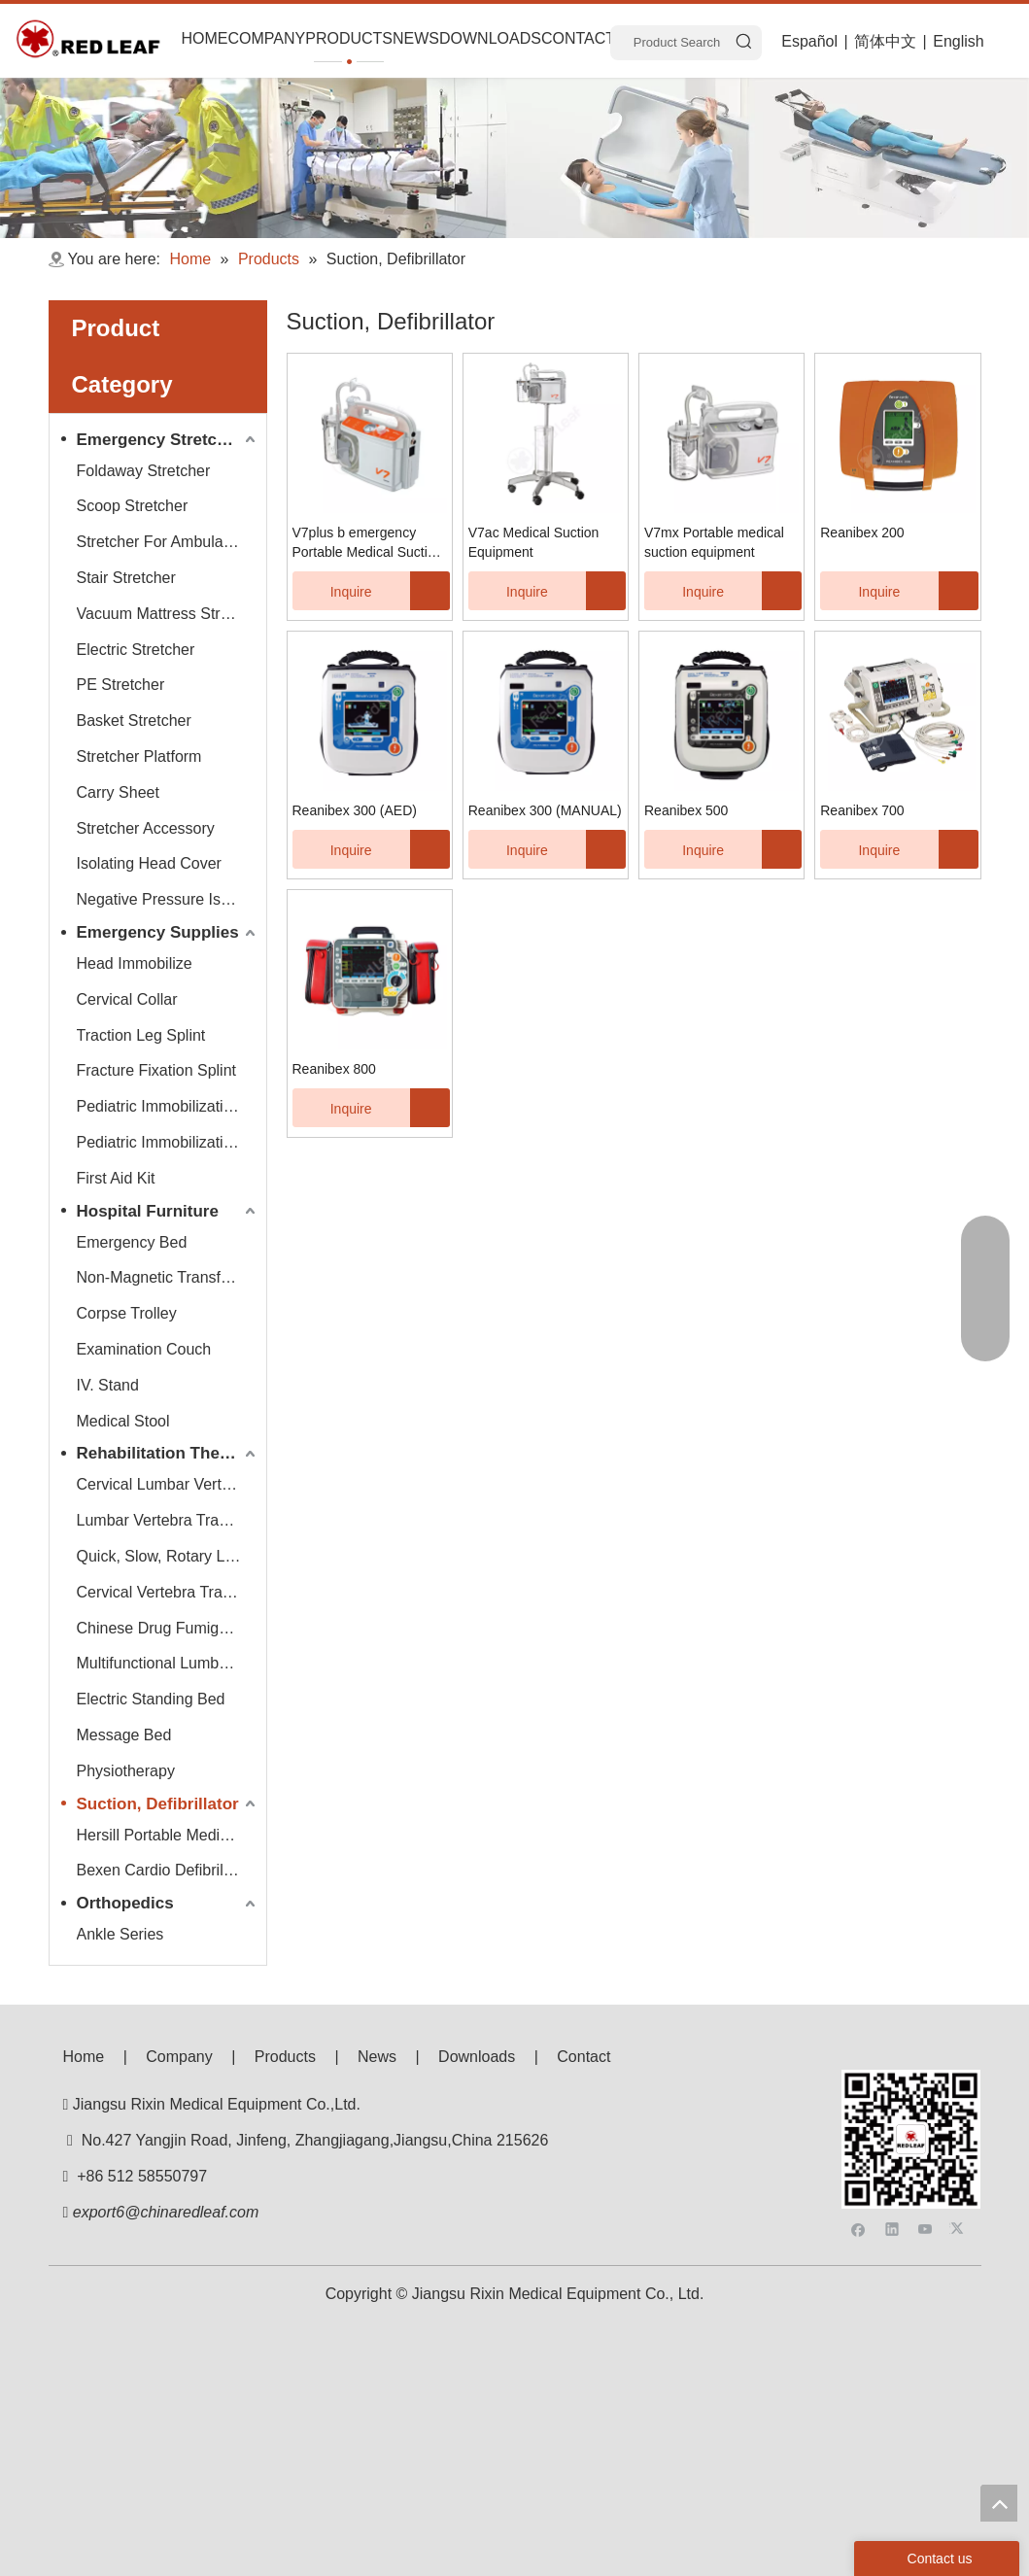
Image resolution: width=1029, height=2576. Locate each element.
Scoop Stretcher (133, 506)
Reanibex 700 (862, 810)
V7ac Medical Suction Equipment (534, 542)
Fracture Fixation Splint (157, 1070)
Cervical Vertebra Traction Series (168, 1592)
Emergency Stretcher (160, 439)
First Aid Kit (116, 1178)
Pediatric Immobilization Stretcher (168, 1106)
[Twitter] (959, 2119)
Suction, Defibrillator (158, 1804)
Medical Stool (123, 1421)
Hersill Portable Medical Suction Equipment (168, 1835)
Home (84, 2056)
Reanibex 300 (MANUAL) (545, 810)
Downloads (476, 2056)
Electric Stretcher (136, 649)
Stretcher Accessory (146, 828)
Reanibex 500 (686, 810)
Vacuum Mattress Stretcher (168, 613)
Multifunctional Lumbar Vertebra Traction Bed (168, 1663)
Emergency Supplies (158, 932)
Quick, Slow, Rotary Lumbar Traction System (168, 1556)
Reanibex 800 (334, 1069)
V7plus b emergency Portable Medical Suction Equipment (367, 543)
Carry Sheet (118, 792)
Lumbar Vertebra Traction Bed (168, 1520)
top (998, 2503)
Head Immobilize (134, 963)
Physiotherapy (126, 1771)
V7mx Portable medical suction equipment (714, 542)
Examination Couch (144, 1349)
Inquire (332, 590)
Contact (583, 2056)
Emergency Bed (132, 1242)
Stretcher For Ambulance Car (168, 541)
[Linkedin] (892, 2119)
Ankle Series (120, 1934)
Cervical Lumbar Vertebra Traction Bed (168, 1484)
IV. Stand (108, 1385)
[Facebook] (858, 2119)
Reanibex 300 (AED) (354, 810)
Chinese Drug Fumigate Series (168, 1628)
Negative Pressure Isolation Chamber (168, 899)
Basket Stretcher (134, 720)
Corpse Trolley (127, 1313)
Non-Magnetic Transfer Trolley (168, 1277)
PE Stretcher (121, 684)
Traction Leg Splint (141, 1035)
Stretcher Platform (139, 756)
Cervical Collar (127, 999)
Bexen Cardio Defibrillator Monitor (168, 1870)
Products (285, 2056)
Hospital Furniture (148, 1211)
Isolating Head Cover (149, 863)
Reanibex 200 (862, 532)
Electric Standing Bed (151, 1699)
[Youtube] (925, 2119)
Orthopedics (125, 1903)
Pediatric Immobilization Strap (168, 1142)
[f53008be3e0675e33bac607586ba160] (911, 2085)
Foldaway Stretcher (144, 471)
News (377, 2056)
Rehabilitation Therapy (166, 1453)
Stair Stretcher (126, 577)
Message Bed (124, 1735)
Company (179, 2056)
